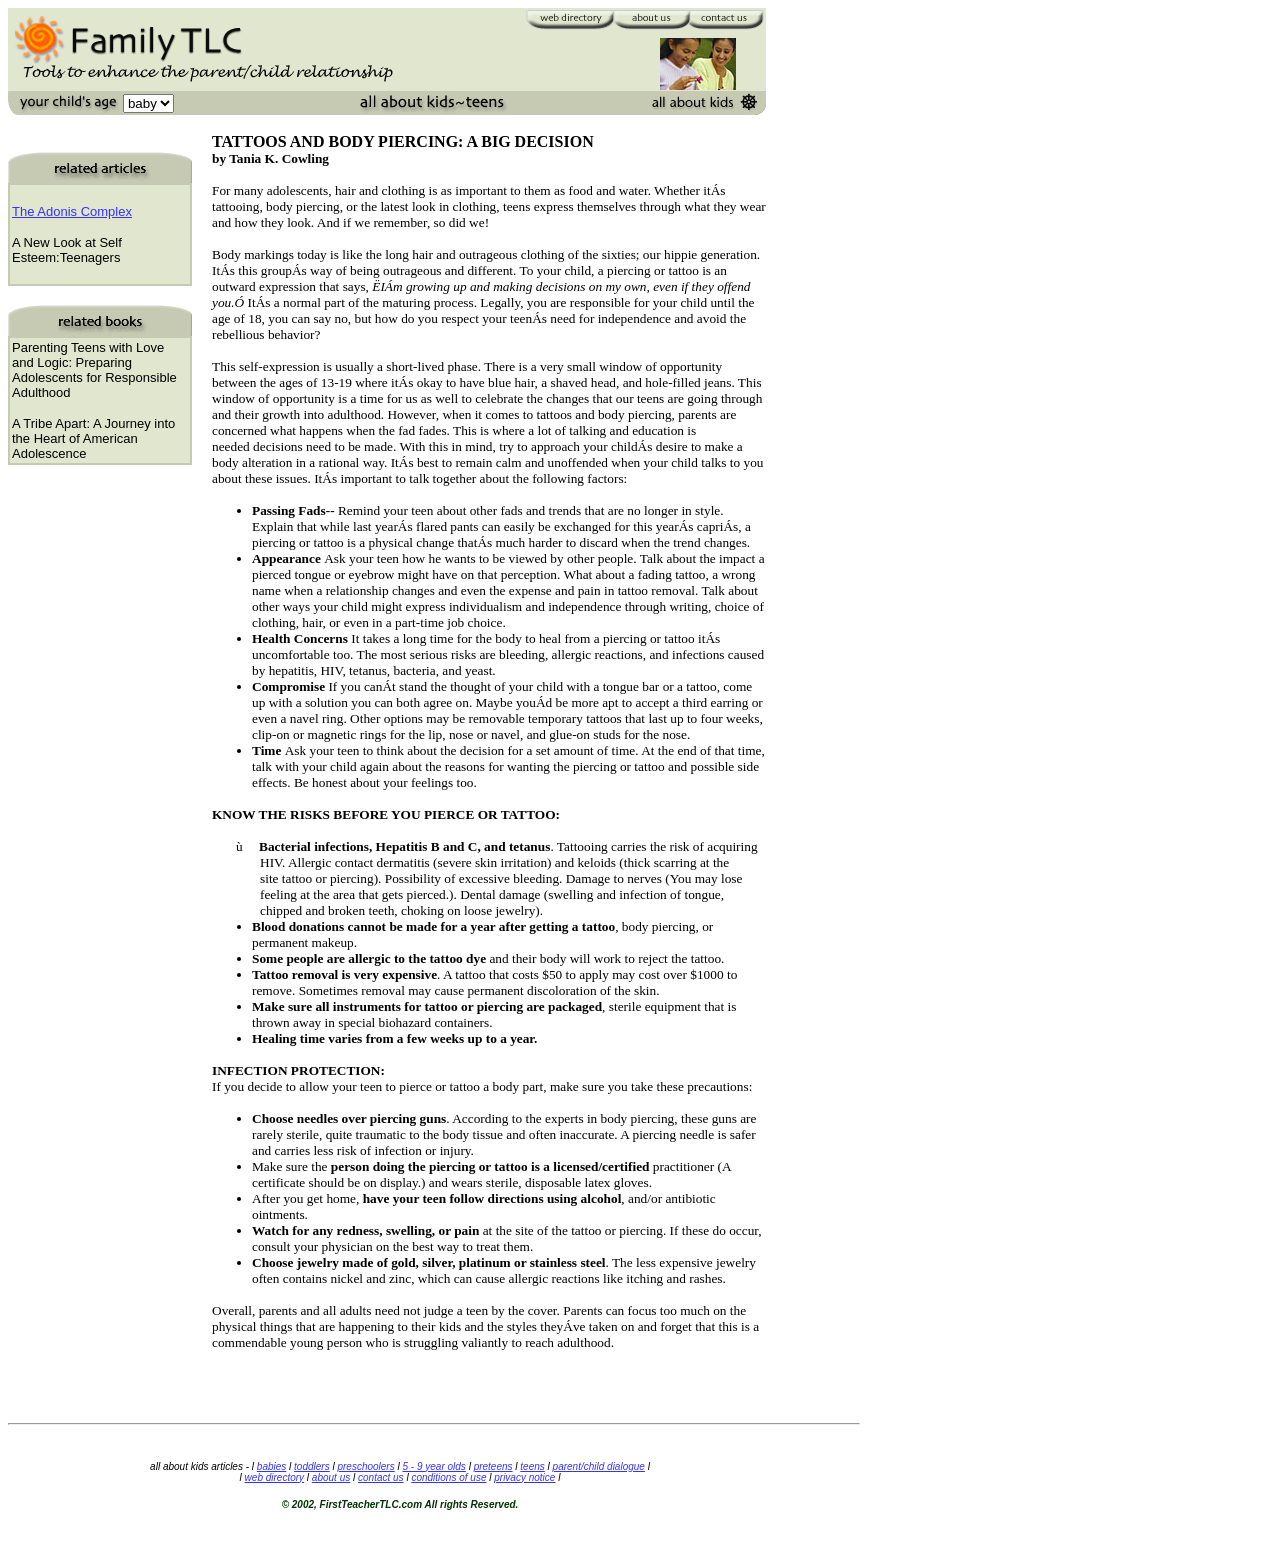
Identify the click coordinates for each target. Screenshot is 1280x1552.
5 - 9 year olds (433, 1466)
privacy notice (524, 1477)
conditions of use (448, 1477)
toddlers (312, 1466)
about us (331, 1477)
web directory (274, 1477)
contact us (381, 1477)
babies (271, 1466)
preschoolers (365, 1466)
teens (532, 1466)
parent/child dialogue (599, 1466)
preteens (493, 1466)
